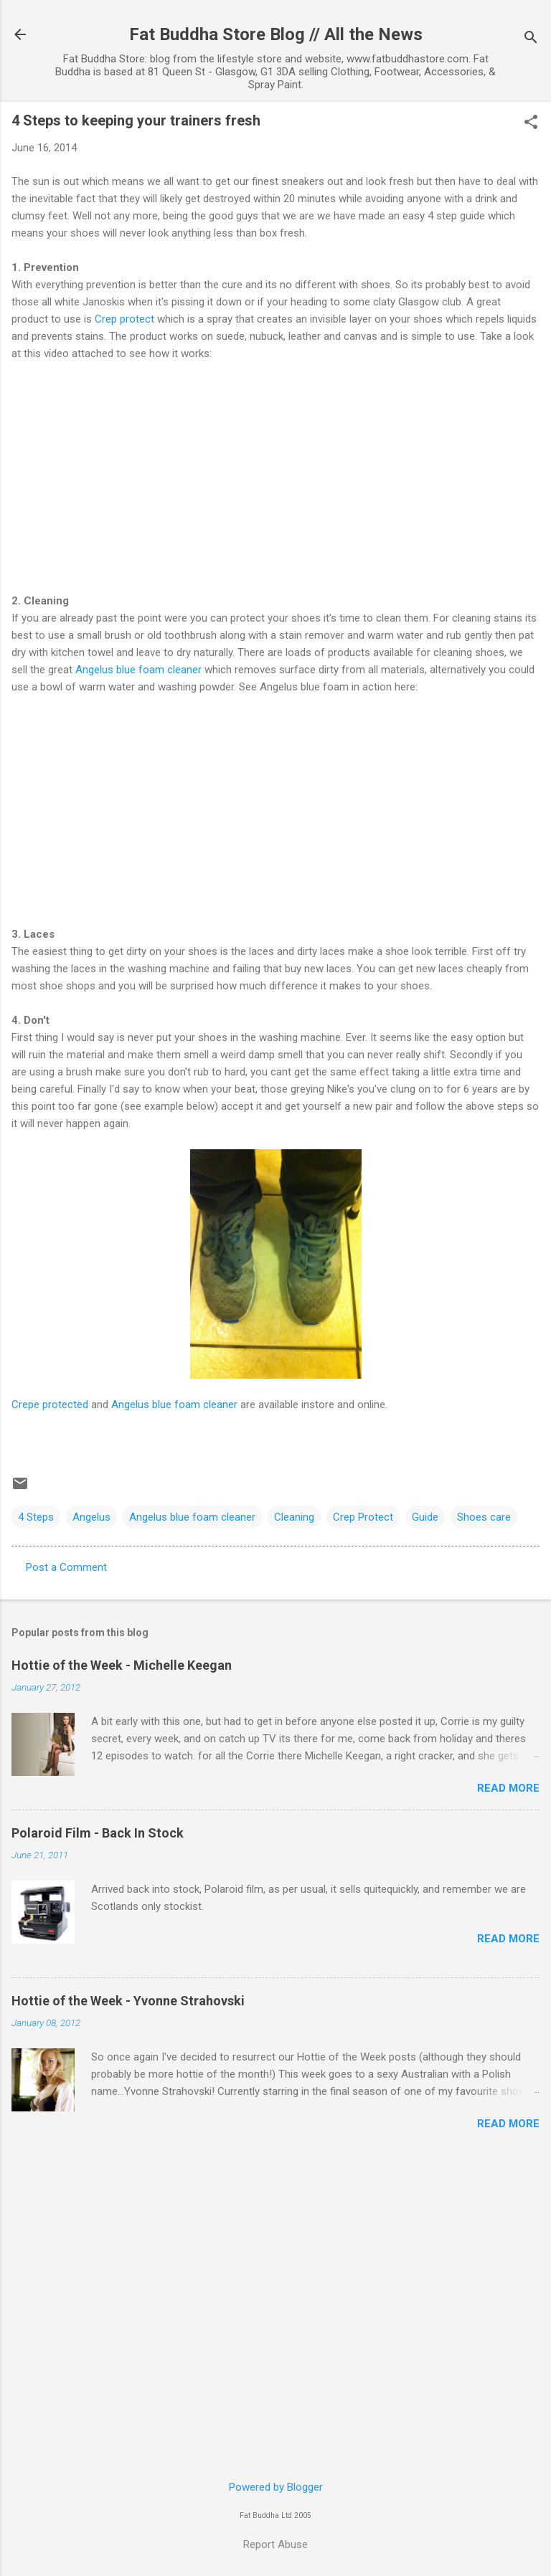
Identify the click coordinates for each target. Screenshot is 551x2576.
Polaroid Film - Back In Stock (97, 1832)
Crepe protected (49, 1404)
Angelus (91, 1517)
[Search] (531, 39)
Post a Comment (66, 1567)
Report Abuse (275, 2544)
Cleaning (294, 1517)
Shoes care (484, 1517)
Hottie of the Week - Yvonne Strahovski (128, 2000)
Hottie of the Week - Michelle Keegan (121, 1665)
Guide (425, 1517)
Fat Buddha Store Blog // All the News (276, 34)
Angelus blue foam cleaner (137, 669)
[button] (531, 123)
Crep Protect (363, 1517)
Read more (508, 1788)
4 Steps (36, 1517)
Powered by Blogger (276, 2487)
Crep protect (124, 319)
